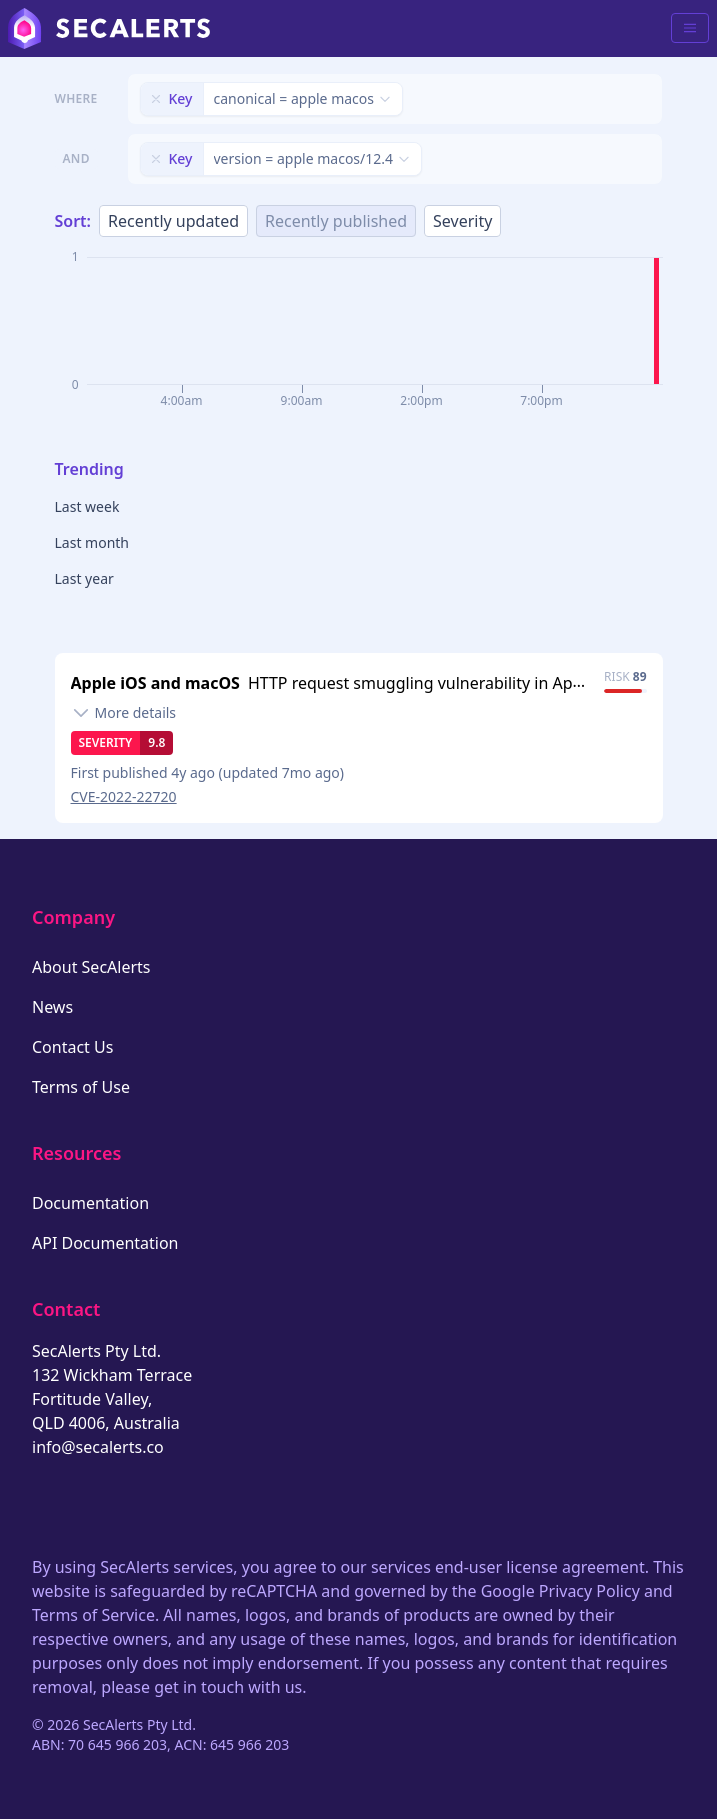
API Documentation (105, 1243)
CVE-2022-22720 (124, 796)
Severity (462, 221)
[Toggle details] (124, 713)
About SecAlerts (91, 967)
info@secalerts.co (98, 1447)
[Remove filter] (156, 99)
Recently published (336, 221)
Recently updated (173, 221)
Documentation (90, 1203)
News (52, 1007)
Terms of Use (81, 1087)
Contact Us (72, 1047)
